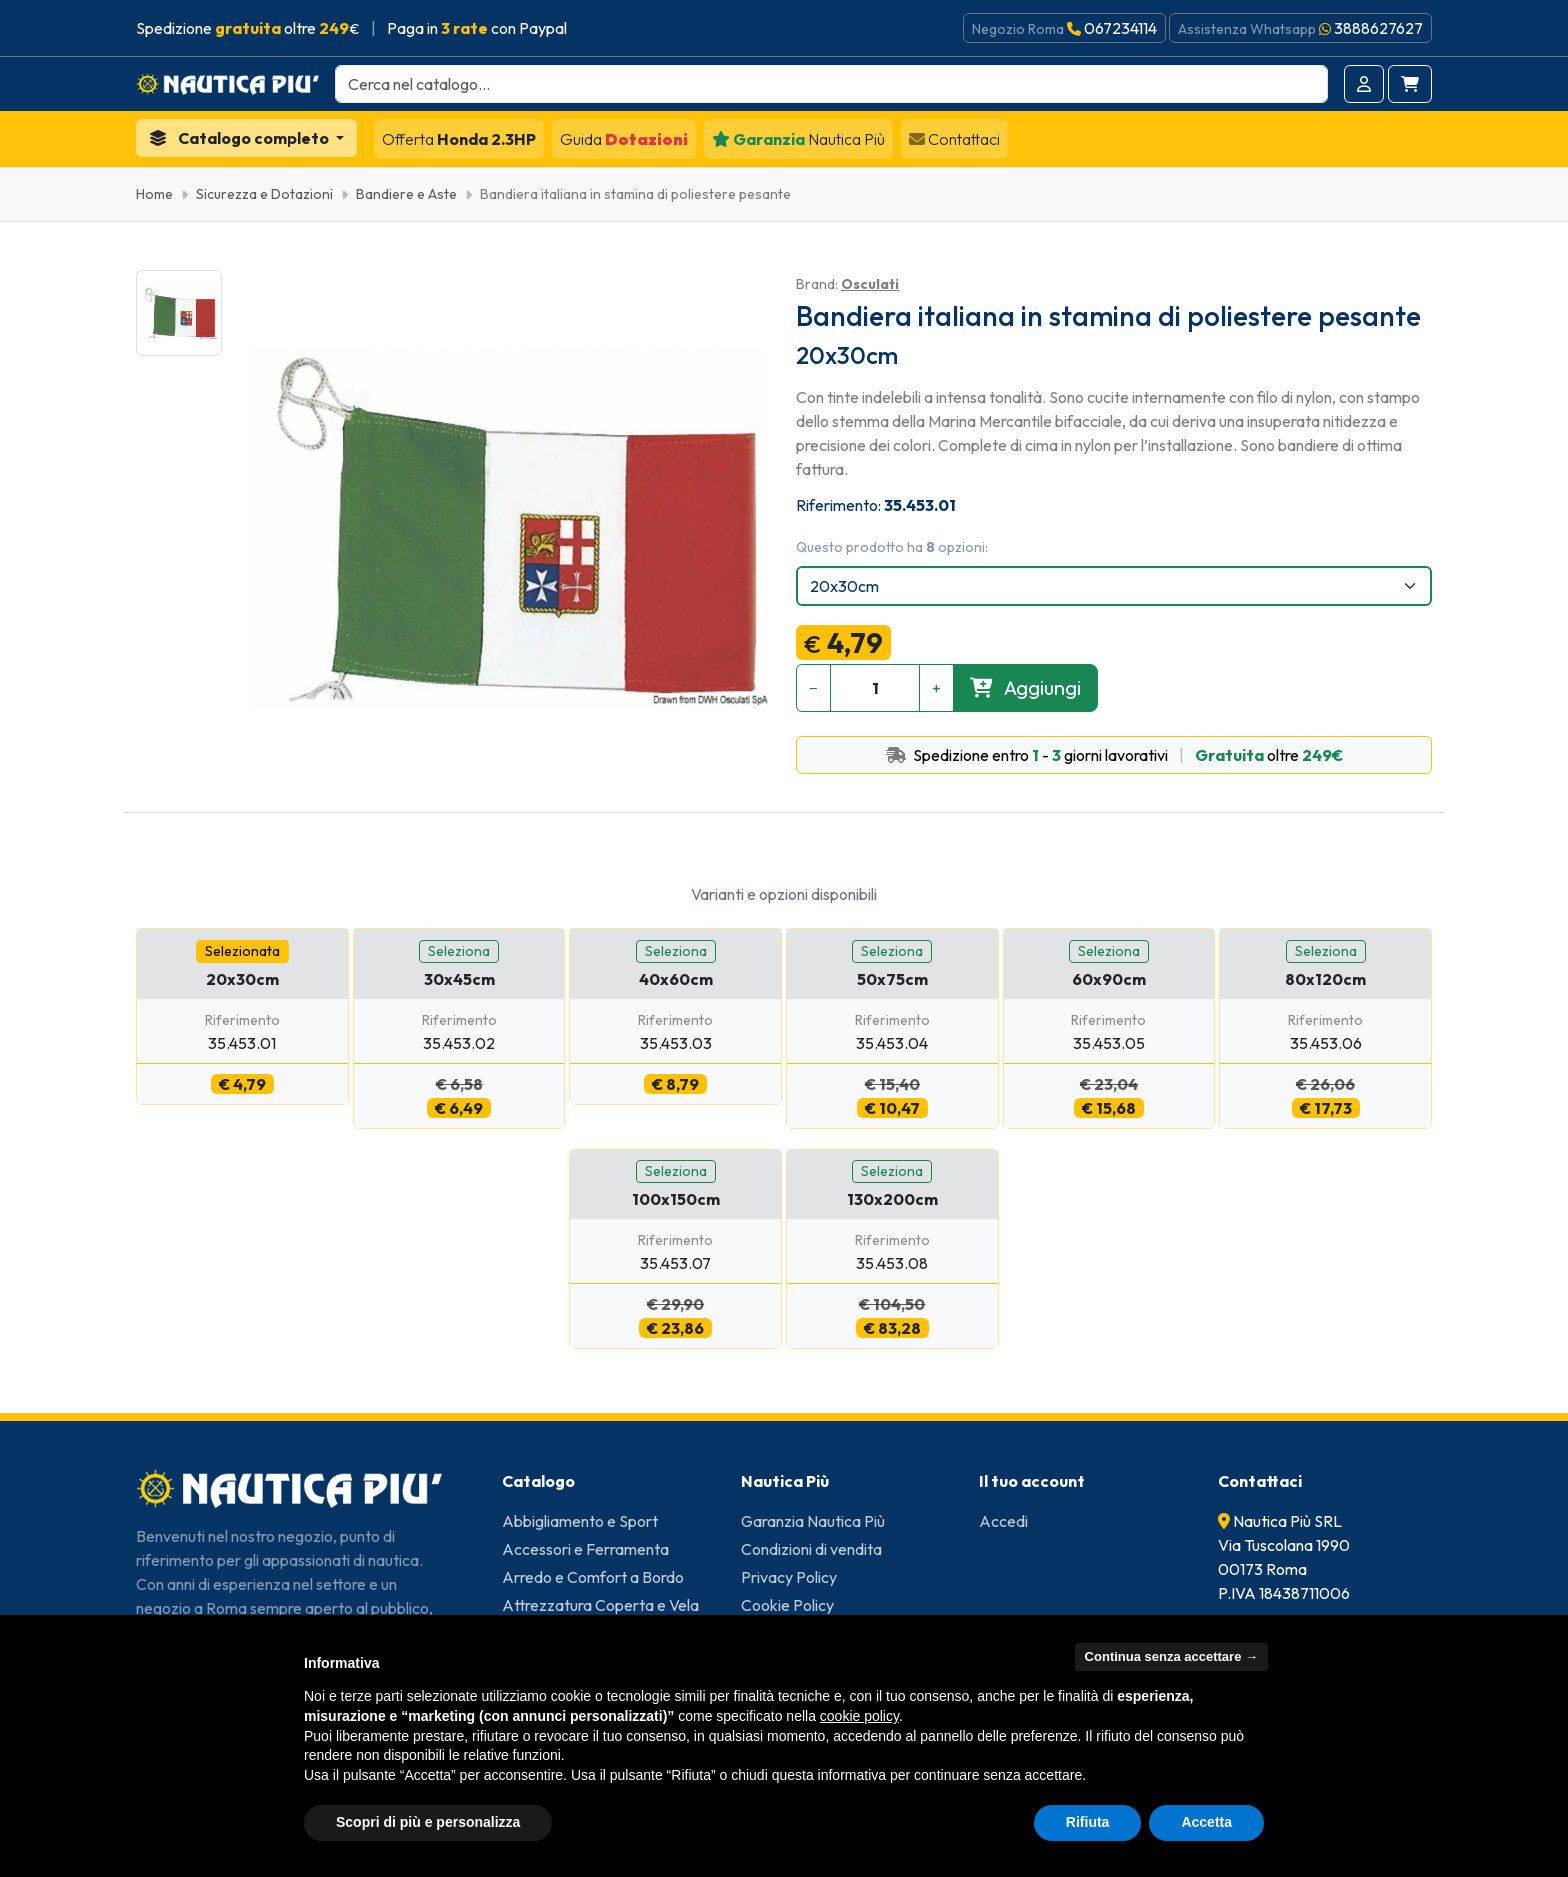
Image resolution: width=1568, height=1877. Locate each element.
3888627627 (1378, 28)
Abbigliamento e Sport (580, 1521)
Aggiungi (1025, 687)
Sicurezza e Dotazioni (264, 194)
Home (154, 194)
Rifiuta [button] (1088, 1822)
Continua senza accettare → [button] (1171, 1656)
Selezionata (242, 951)
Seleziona (459, 951)
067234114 (1120, 28)
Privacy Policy (789, 1577)
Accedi (1003, 1521)
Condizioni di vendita (811, 1549)
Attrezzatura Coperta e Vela (600, 1605)
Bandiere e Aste (406, 194)
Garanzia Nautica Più (813, 1521)
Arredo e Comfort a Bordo (593, 1577)
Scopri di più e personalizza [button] (428, 1822)
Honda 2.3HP (459, 139)
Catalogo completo (240, 138)
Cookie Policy (787, 1605)
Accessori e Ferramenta (585, 1549)
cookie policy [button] (859, 1716)
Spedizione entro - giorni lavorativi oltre (1114, 755)
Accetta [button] (1206, 1822)
